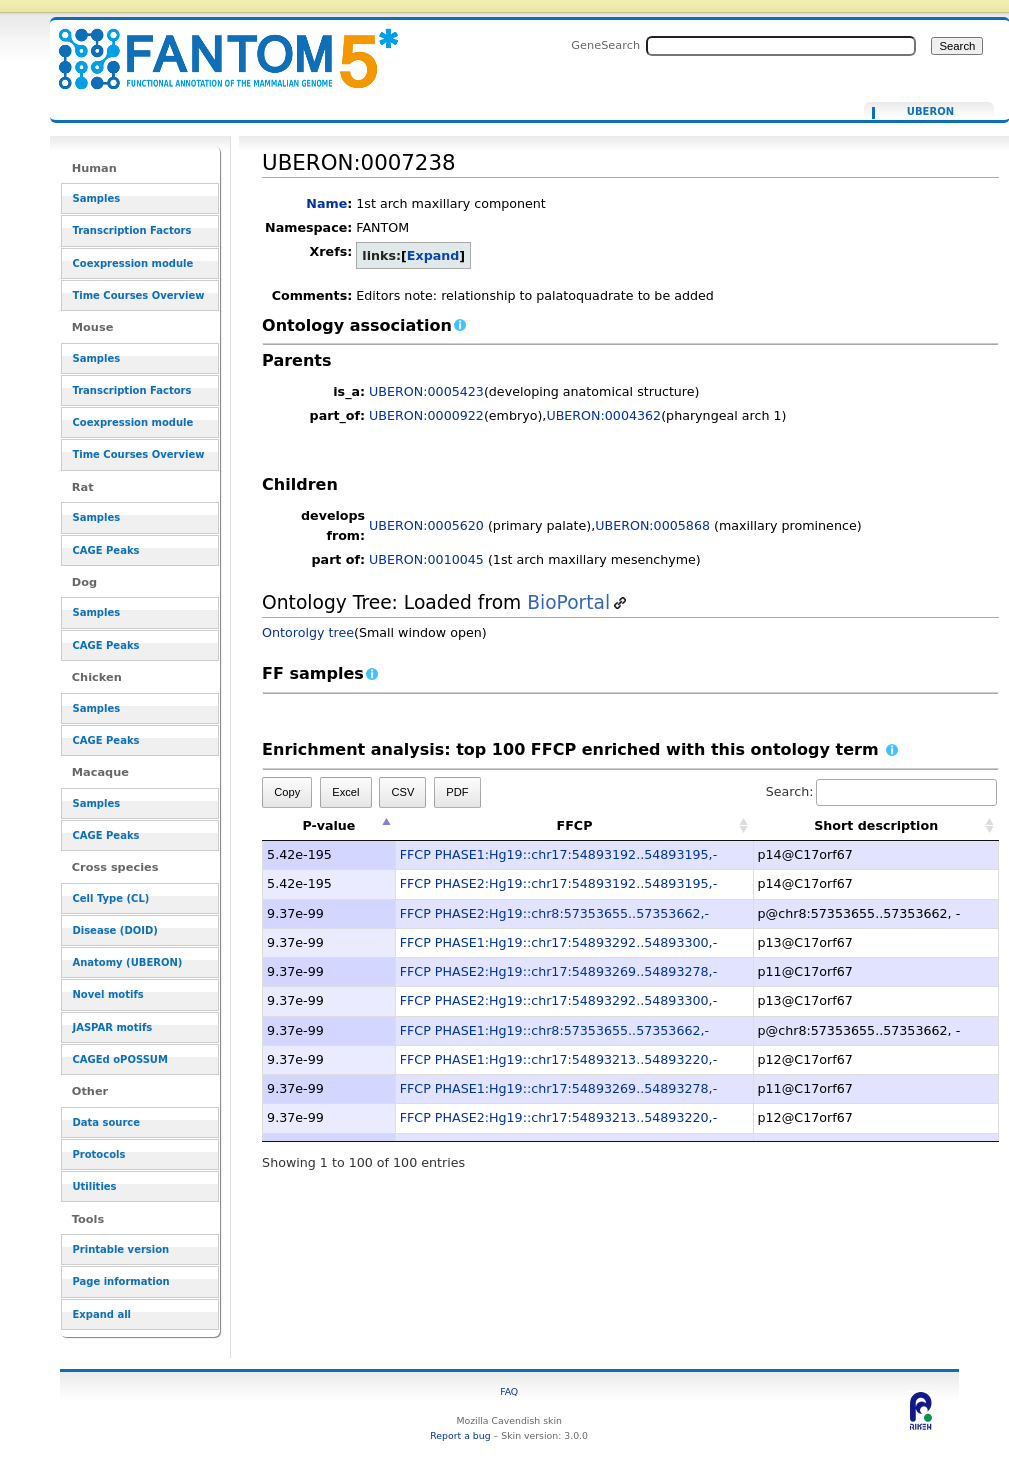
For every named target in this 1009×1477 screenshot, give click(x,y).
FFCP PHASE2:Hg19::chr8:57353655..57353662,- (554, 913)
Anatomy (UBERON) (127, 962)
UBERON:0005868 (652, 525)
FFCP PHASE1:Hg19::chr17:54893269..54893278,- (558, 1088)
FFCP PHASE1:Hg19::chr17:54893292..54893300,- (558, 942)
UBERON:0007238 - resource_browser (216, 47)
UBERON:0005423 (426, 391)
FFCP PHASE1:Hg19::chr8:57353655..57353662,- (554, 1030)
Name (326, 203)
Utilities (94, 1186)
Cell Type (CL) (110, 898)
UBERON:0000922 (426, 415)
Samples (96, 198)
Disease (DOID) (114, 930)
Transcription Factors (131, 230)
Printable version (120, 1249)
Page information (120, 1281)
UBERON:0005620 (426, 525)
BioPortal (568, 602)
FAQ (509, 1391)
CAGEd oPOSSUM (119, 1059)
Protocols (98, 1154)
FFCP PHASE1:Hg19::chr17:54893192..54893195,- (558, 854)
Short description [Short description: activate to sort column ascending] (876, 825)
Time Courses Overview (138, 295)
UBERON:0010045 (426, 559)
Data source (106, 1122)
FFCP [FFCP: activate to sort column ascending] (575, 825)
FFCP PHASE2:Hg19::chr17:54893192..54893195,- (558, 883)
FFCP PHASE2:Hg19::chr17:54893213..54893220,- (558, 1117)
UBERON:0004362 (603, 415)
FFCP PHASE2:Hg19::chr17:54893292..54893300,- (558, 1000)
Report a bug (460, 1435)
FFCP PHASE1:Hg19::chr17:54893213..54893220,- (558, 1059)
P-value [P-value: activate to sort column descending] (328, 825)
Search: (882, 791)
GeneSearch (605, 45)
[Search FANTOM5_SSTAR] (781, 46)
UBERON (930, 112)
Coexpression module (132, 263)
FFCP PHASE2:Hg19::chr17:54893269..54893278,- (558, 971)
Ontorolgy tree (308, 632)
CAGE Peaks (105, 550)
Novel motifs (107, 994)
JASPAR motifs (112, 1027)
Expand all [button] (101, 1314)
